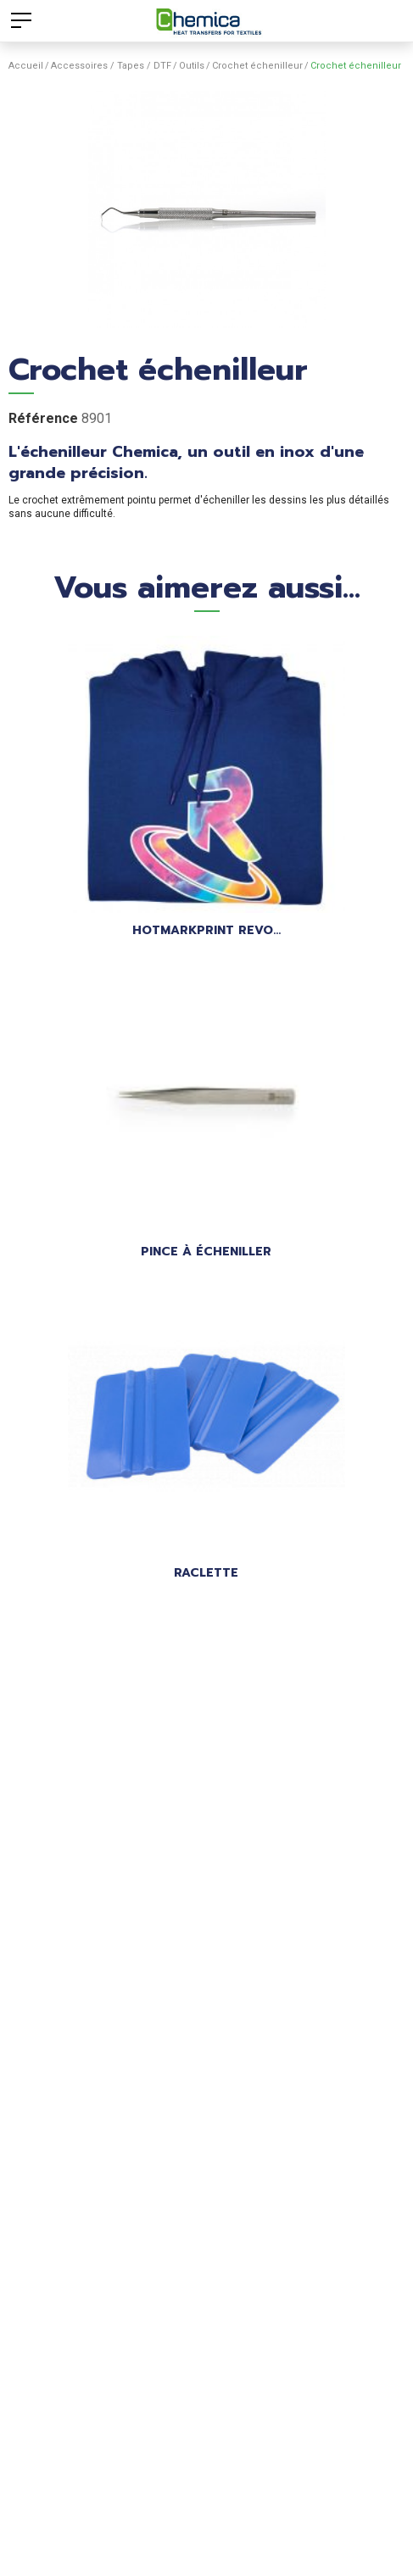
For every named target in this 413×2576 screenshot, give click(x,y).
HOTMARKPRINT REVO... (206, 930)
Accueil (25, 65)
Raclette (206, 1573)
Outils (191, 65)
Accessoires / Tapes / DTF (111, 65)
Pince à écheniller (206, 1251)
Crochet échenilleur (257, 65)
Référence (43, 418)
